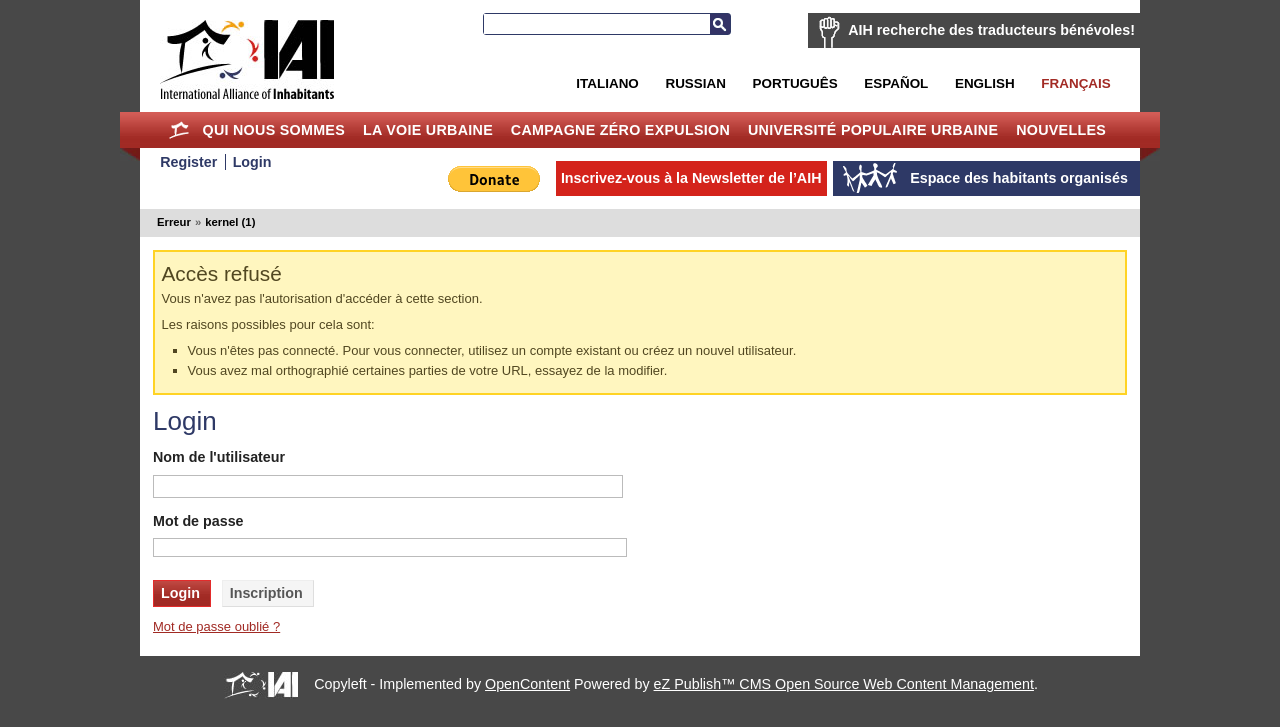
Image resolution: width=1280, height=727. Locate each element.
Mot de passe (198, 521)
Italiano (607, 83)
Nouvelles (1061, 130)
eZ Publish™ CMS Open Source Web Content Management (844, 684)
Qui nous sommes (273, 130)
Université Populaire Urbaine (873, 130)
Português (795, 83)
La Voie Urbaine (428, 130)
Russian (695, 83)
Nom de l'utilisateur (219, 457)
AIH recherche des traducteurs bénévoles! (991, 30)
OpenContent (527, 684)
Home (179, 130)
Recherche (720, 24)
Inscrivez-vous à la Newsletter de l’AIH (691, 178)
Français (1075, 83)
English (985, 83)
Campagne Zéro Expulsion (620, 130)
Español (896, 83)
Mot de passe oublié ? (216, 626)
